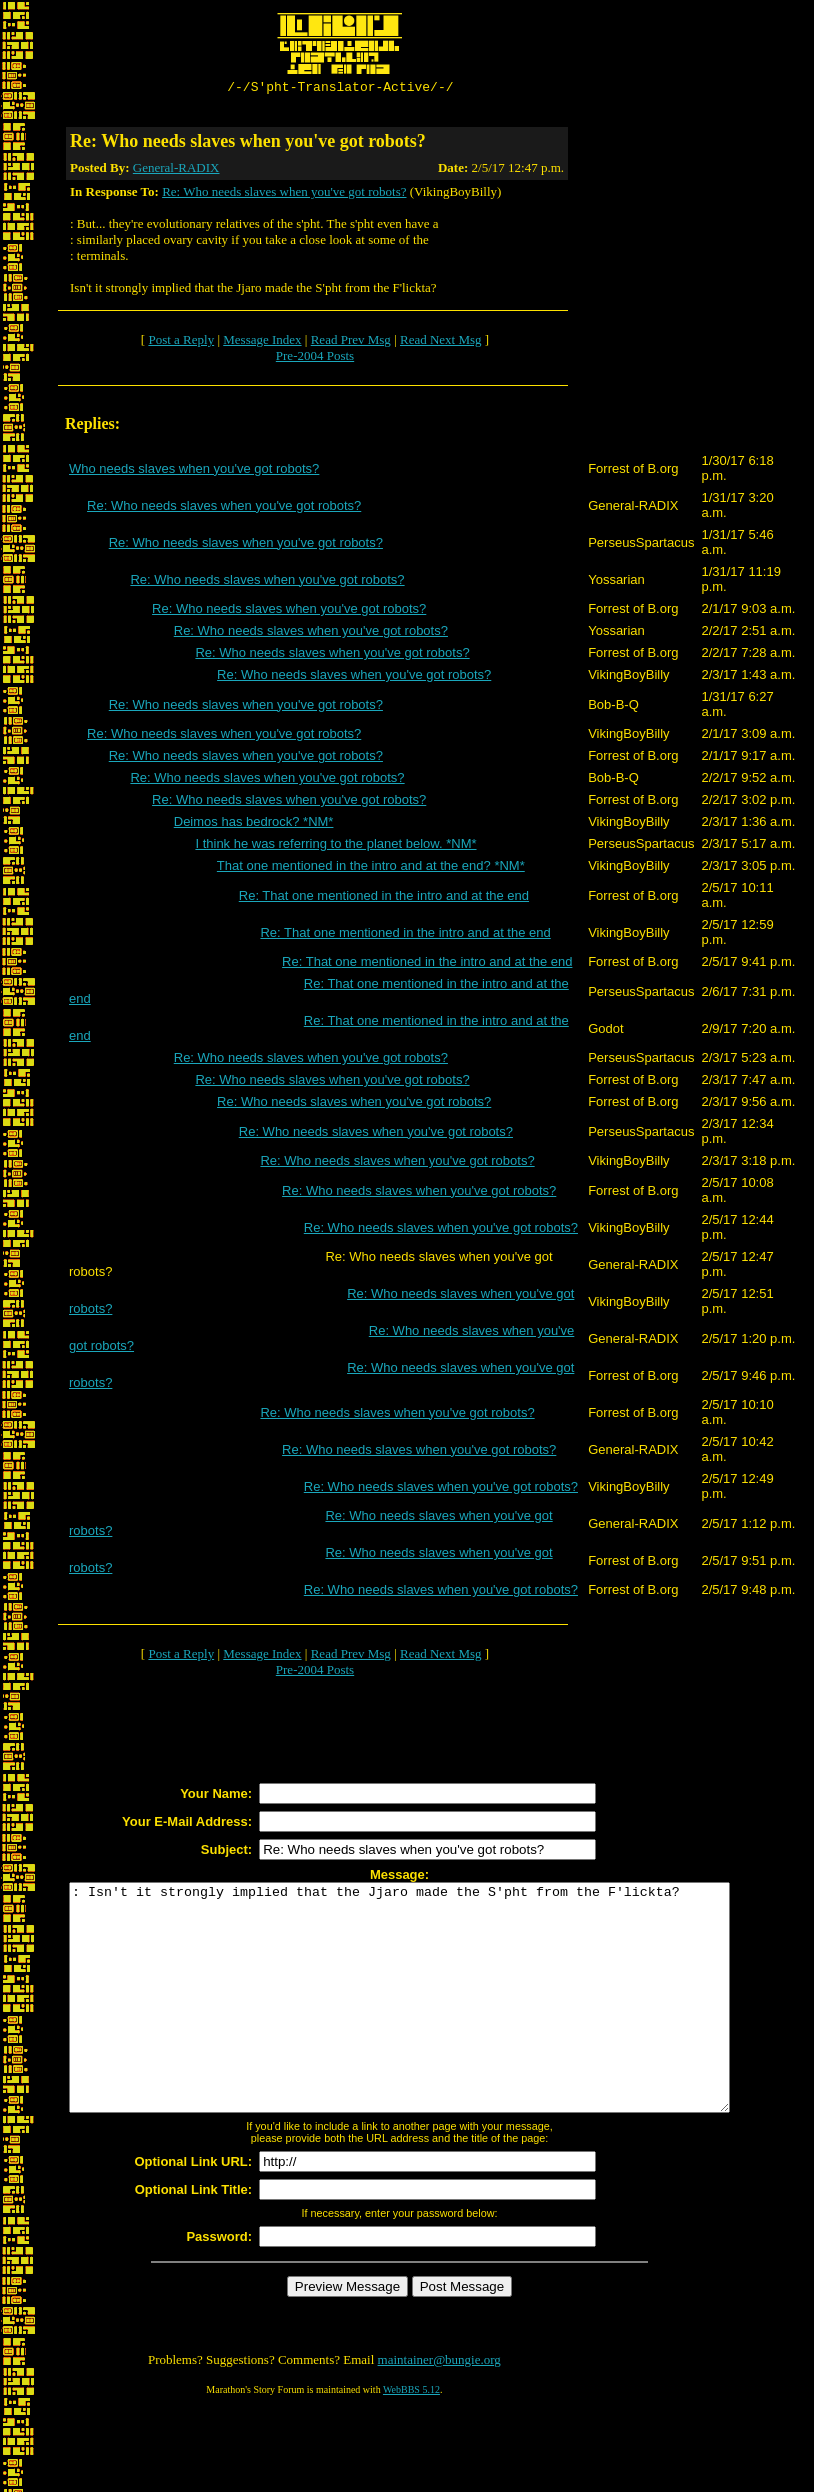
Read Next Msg (441, 342)
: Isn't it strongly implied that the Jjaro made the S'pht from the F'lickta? (439, 2023)
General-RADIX (176, 170)
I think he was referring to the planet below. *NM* (335, 846)
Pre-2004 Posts (315, 358)
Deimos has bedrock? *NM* (254, 824)
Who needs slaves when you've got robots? (194, 471)
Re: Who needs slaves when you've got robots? (284, 194)
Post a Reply (181, 342)
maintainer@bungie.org (439, 2407)
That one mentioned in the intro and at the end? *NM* (371, 868)
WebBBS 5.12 (411, 2437)
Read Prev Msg (351, 342)
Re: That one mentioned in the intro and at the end (384, 898)
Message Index (262, 342)
